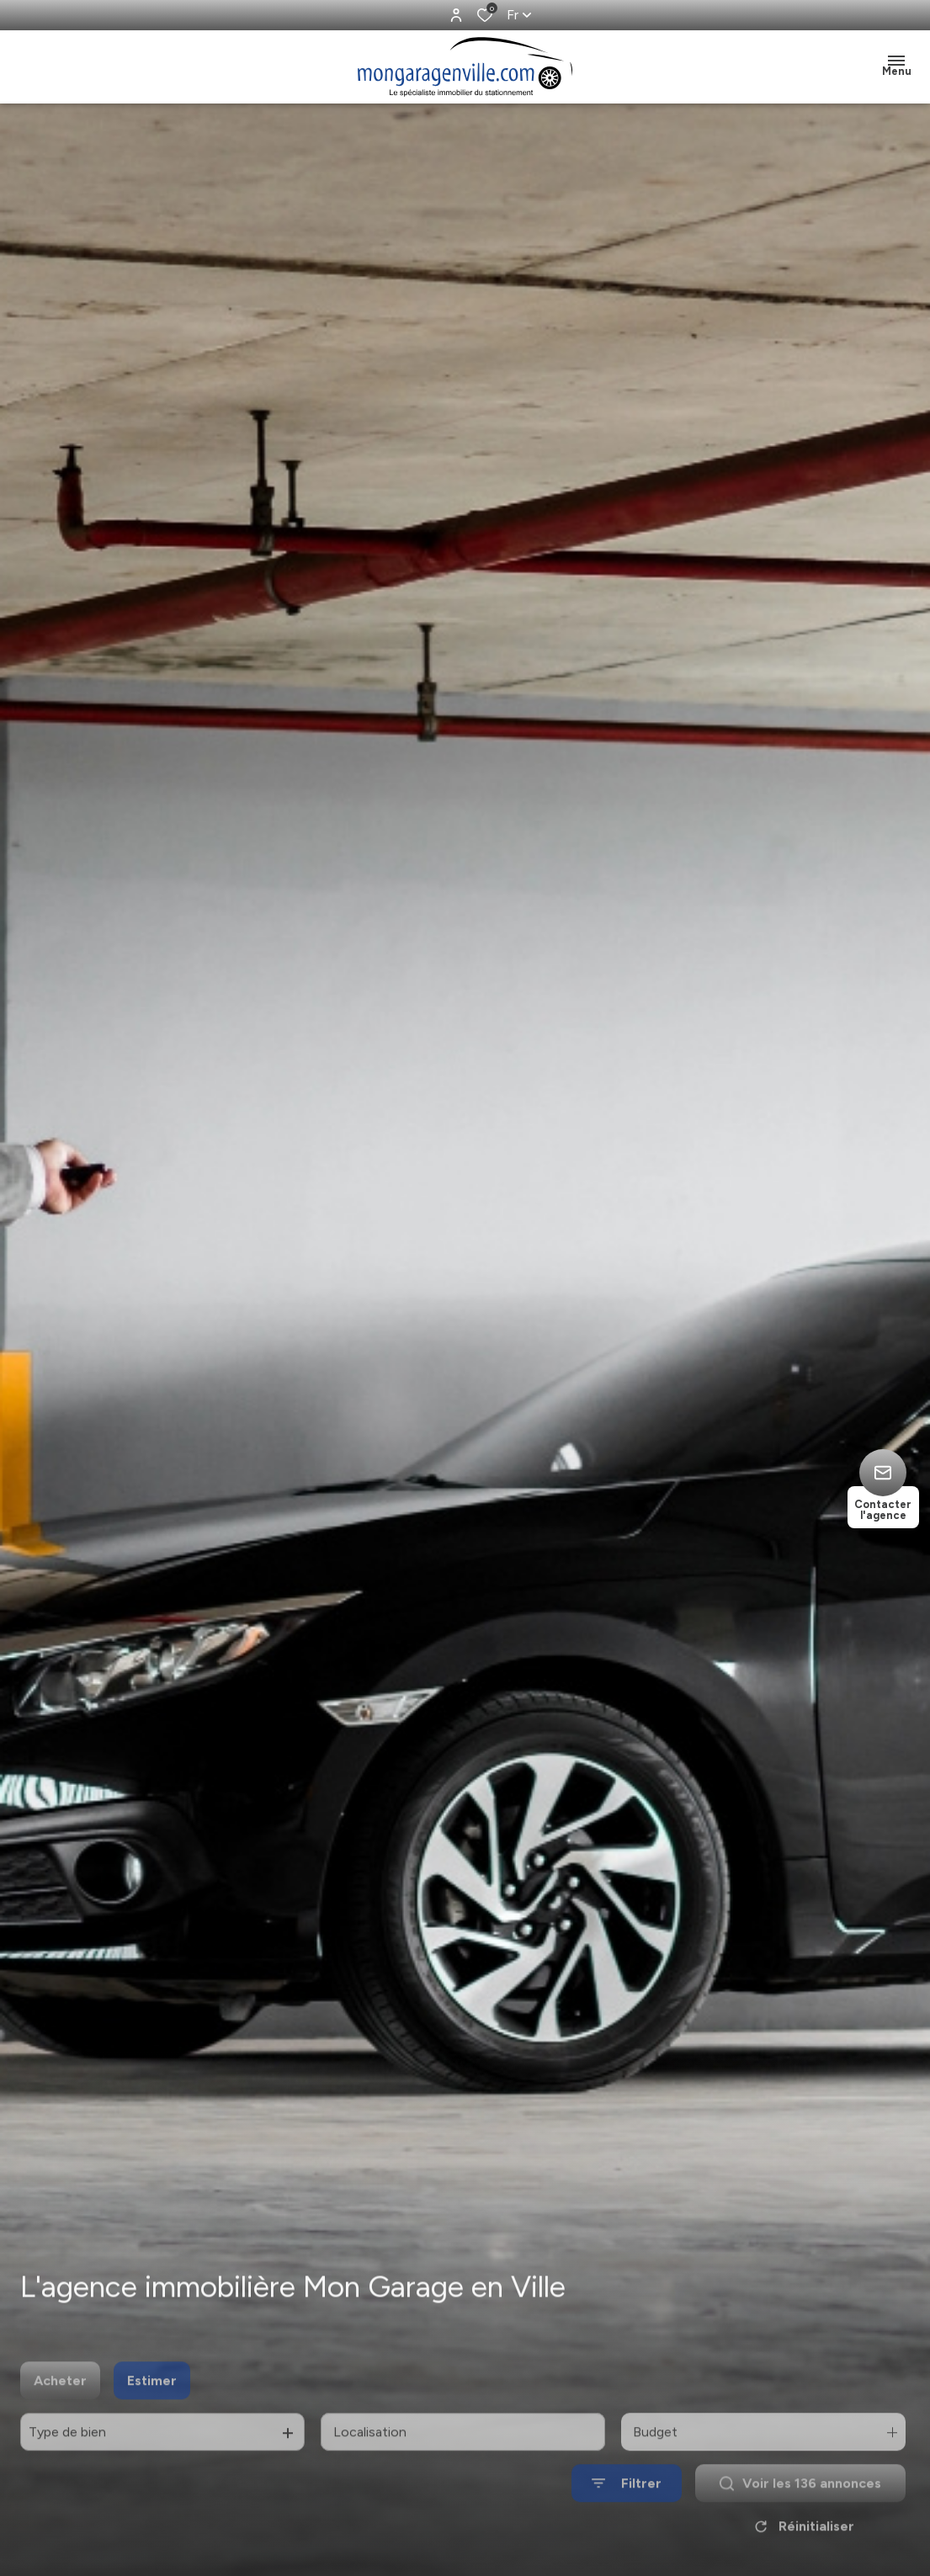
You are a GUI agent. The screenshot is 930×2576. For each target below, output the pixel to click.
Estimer (152, 2408)
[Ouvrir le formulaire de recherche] (626, 2512)
